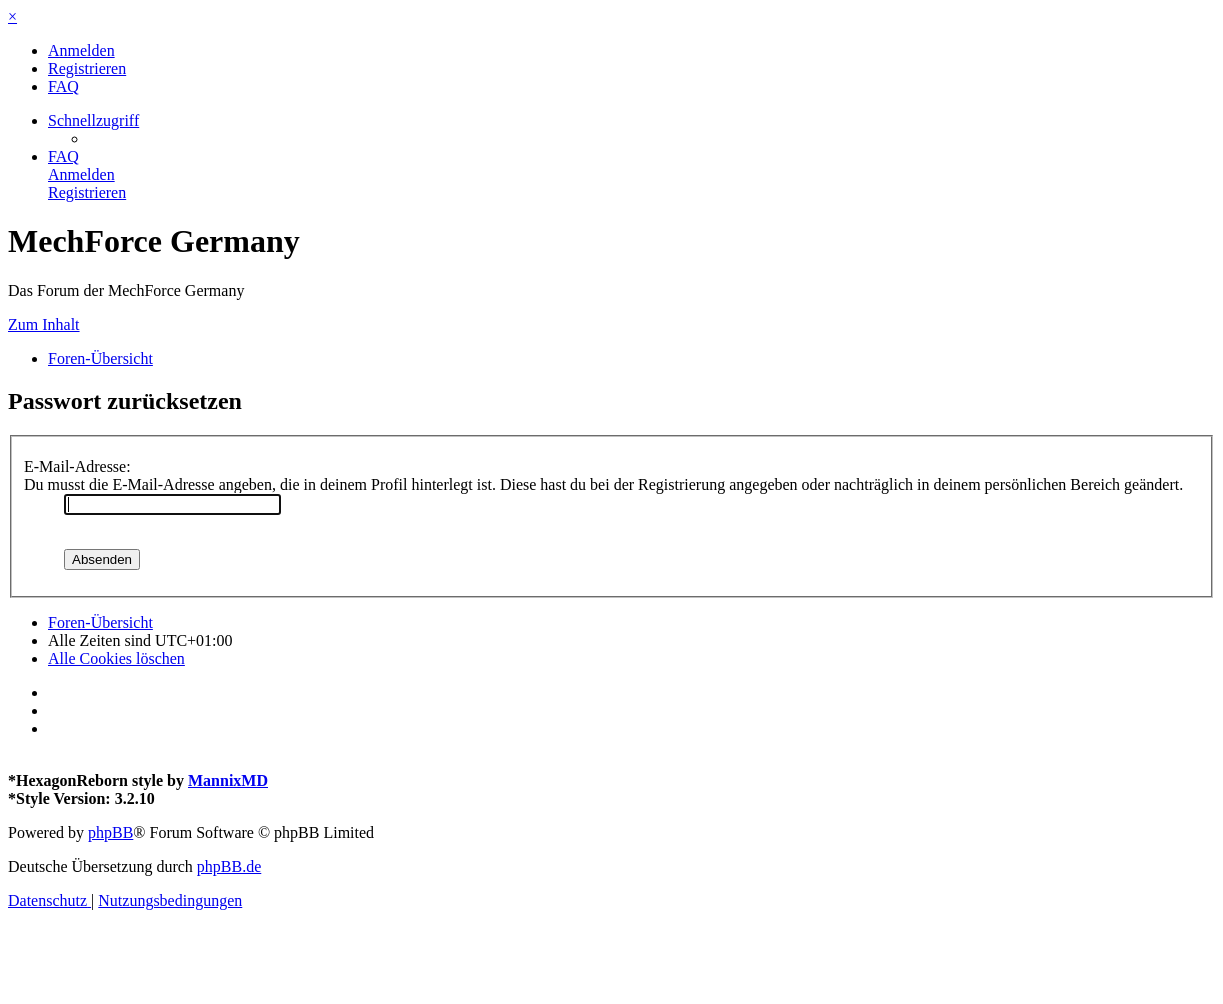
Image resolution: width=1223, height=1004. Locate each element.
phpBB (110, 832)
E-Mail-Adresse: (77, 466)
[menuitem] (81, 50)
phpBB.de (229, 866)
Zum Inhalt (44, 324)
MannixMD (228, 780)
